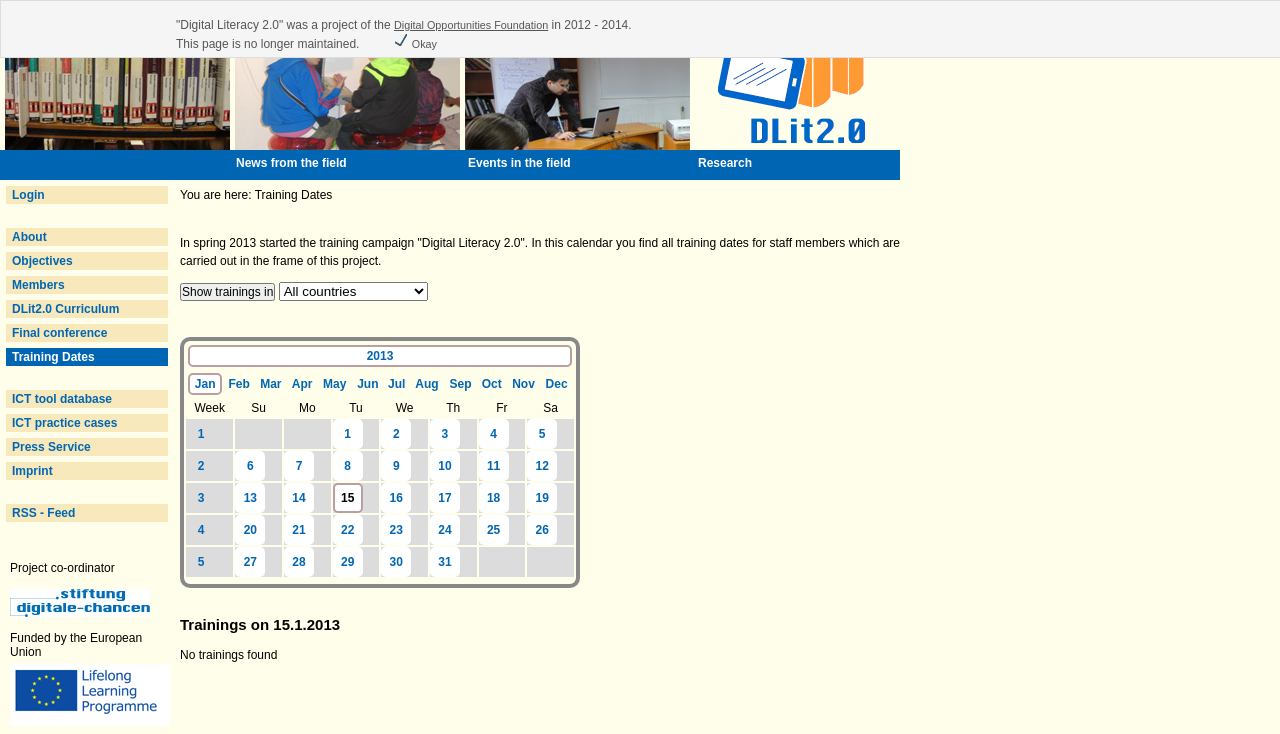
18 (493, 498)
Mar (270, 384)
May (334, 384)
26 (542, 530)
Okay (415, 44)
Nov (523, 384)
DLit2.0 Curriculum (65, 309)
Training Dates (53, 357)
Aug (426, 384)
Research (725, 163)
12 (542, 466)
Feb (239, 384)
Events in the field (519, 163)
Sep (461, 384)
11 (493, 466)
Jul (396, 384)
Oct (492, 384)
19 (542, 498)
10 (444, 466)
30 (396, 562)
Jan (205, 384)
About (29, 237)
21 (298, 530)
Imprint (32, 471)
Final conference (59, 333)
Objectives (42, 261)
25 (493, 530)
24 (444, 530)
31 (444, 562)
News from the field (291, 163)
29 (347, 562)
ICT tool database (62, 399)
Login (28, 195)
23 (396, 530)
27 (250, 562)
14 (298, 498)
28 (298, 562)
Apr (302, 384)
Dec (557, 384)
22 (347, 530)
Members (38, 285)
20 (250, 530)
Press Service (51, 447)
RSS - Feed (43, 513)
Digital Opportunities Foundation (471, 25)
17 (444, 498)
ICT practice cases (64, 423)
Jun (367, 384)
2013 (380, 356)
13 (250, 498)
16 (396, 498)
